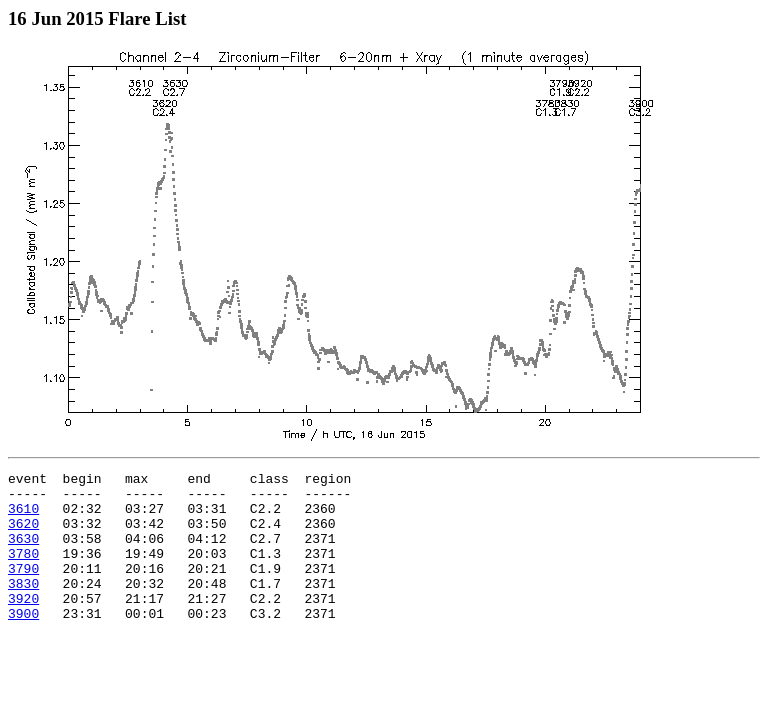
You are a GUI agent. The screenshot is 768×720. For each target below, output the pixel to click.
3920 (23, 625)
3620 (23, 535)
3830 (23, 607)
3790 (23, 589)
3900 (23, 643)
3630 (23, 553)
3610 (23, 517)
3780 (23, 571)
